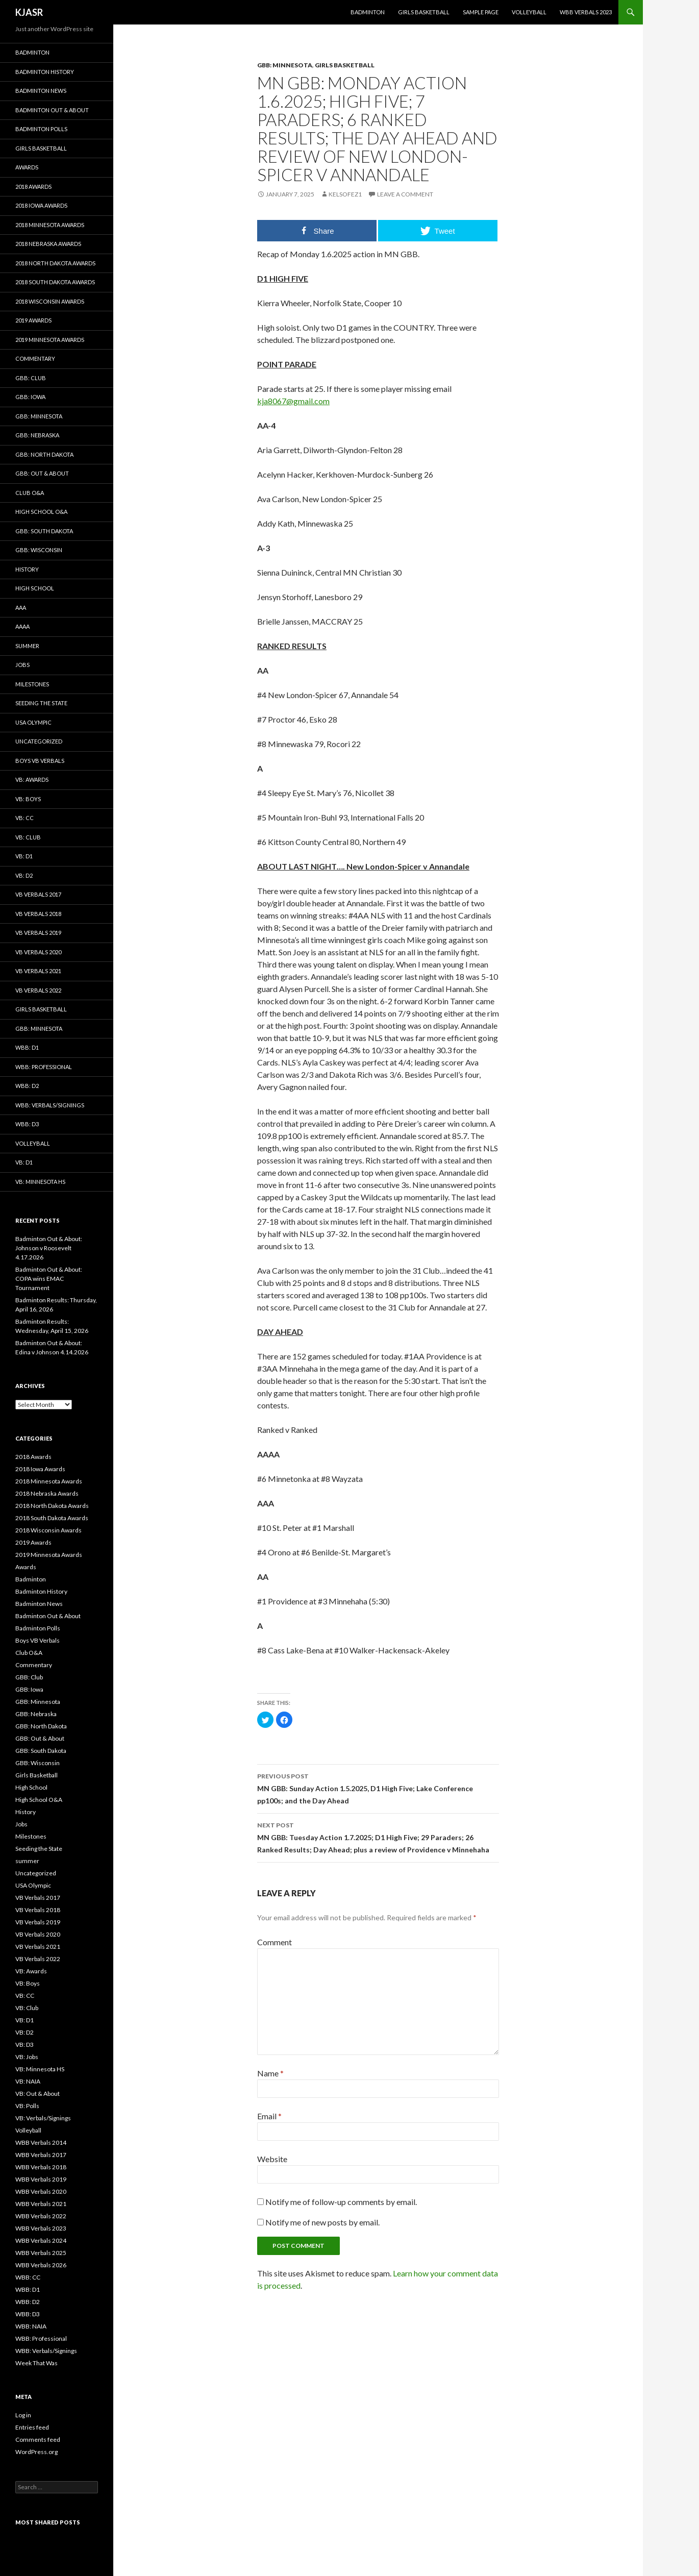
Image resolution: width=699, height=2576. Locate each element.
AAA (20, 607)
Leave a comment (405, 194)
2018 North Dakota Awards (55, 263)
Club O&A (29, 492)
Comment (274, 1942)
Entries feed (32, 2427)
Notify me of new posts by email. (322, 2222)
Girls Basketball (424, 12)
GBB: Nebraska (37, 435)
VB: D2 (24, 875)
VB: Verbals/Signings (43, 2118)
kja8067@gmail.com (293, 401)
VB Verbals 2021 (38, 971)
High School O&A (41, 511)
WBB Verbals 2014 (40, 2142)
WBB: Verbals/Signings (49, 1105)
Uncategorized (38, 741)
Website (272, 2159)
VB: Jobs (26, 2057)
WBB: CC (27, 2277)
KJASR (29, 12)
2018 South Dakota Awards (55, 282)
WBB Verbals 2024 (40, 2240)
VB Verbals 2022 (38, 990)
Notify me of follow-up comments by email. (341, 2202)
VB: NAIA (27, 2081)
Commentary (35, 358)
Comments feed (37, 2439)
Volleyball (529, 12)
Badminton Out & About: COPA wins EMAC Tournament (48, 1279)
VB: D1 (24, 856)
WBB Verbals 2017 (40, 2155)
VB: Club (28, 837)
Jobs (22, 664)
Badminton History (44, 71)
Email (269, 2116)
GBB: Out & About (42, 473)
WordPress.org (36, 2452)
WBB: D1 (27, 1047)
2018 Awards (33, 186)
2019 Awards (33, 320)
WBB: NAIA (30, 2326)
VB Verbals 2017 (38, 894)
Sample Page (480, 12)
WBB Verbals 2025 (40, 2253)
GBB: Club (30, 378)
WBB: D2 (27, 1085)
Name (270, 2073)
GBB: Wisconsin (38, 550)
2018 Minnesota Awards (49, 224)
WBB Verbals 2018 (40, 2167)
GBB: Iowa (30, 396)
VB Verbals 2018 (38, 913)
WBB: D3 (27, 1124)
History (27, 569)
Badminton (368, 12)
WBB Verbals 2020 (40, 2191)
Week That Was (36, 2363)
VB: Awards (31, 779)
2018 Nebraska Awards (48, 243)
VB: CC (24, 817)
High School (34, 588)
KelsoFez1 (345, 194)
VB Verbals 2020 (38, 952)
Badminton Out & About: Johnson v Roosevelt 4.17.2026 (48, 1248)
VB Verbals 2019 (38, 932)
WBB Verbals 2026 (40, 2265)
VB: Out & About (37, 2093)
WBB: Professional (43, 1066)
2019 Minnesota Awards (49, 339)
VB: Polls (27, 2106)
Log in (23, 2415)
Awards (26, 167)
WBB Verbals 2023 (586, 12)
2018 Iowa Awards (41, 205)
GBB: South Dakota (44, 531)
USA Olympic (33, 722)
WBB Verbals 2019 (40, 2179)
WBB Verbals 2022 (40, 2216)
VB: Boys (28, 799)
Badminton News (40, 90)
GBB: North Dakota (44, 454)
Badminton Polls (41, 129)
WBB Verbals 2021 (40, 2204)
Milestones (32, 684)
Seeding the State (41, 703)
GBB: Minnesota (284, 65)
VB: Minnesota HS (40, 1181)
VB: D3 (24, 2044)
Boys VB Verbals (39, 760)
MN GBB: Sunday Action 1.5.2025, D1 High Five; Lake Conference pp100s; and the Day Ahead (378, 1787)
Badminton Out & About (52, 110)
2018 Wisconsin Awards (49, 301)
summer (27, 645)
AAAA (22, 626)
